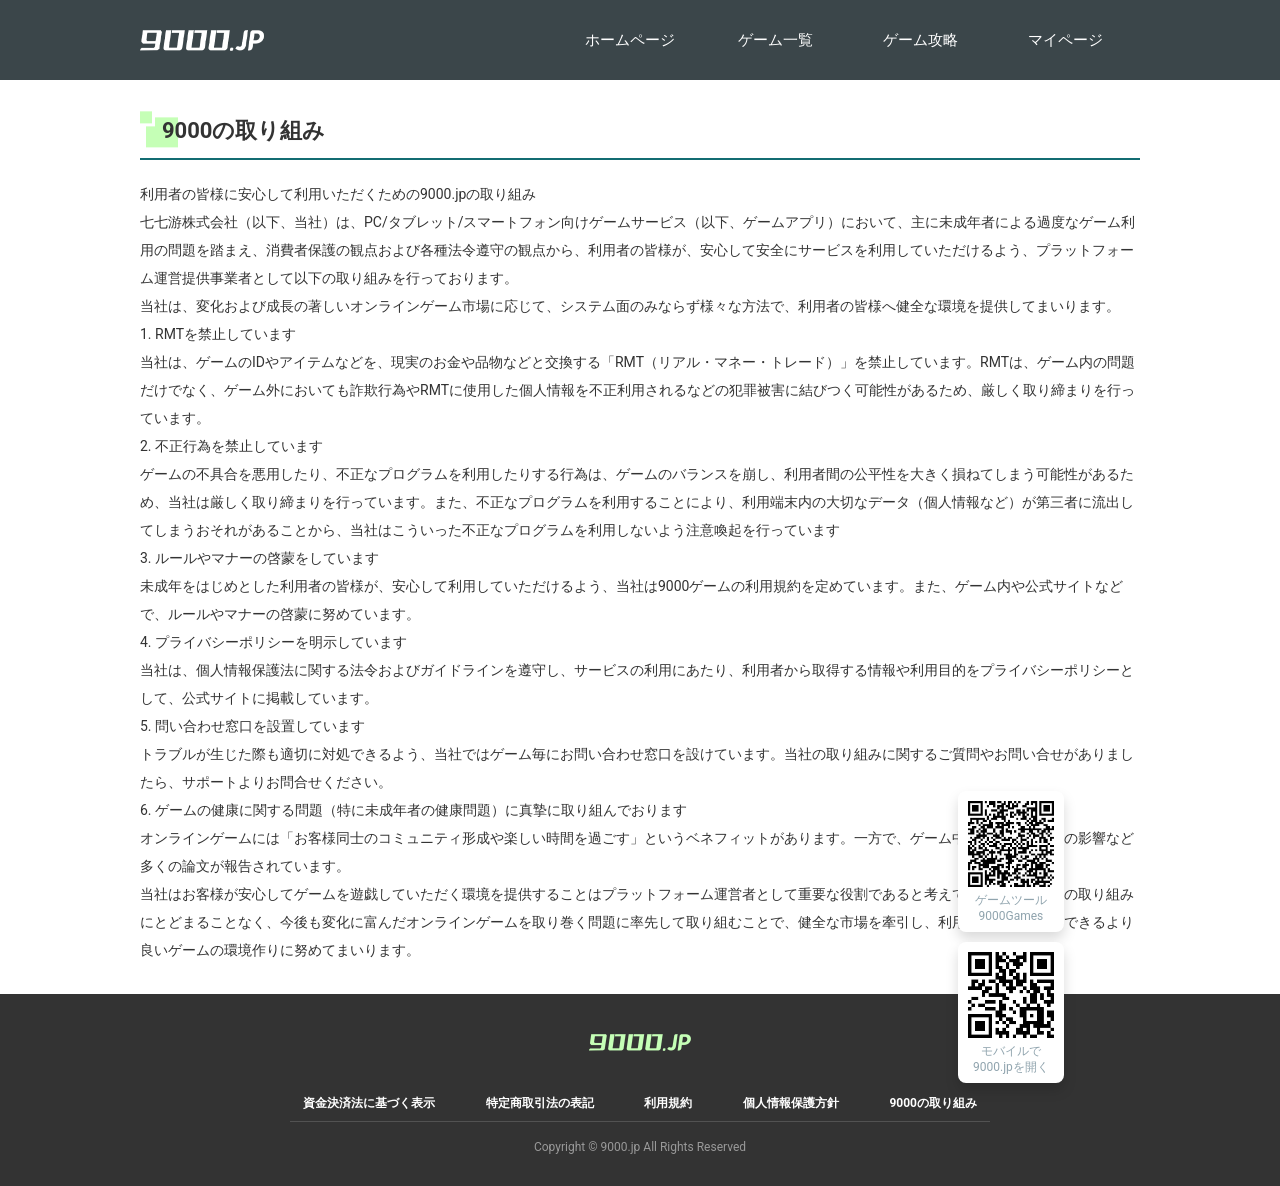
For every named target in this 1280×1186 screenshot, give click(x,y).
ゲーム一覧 (775, 40)
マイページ (1065, 40)
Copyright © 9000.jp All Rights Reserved (640, 1147)
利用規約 (668, 1103)
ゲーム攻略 (920, 40)
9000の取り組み (933, 1103)
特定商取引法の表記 (540, 1103)
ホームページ (630, 40)
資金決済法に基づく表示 (369, 1103)
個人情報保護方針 (791, 1103)
